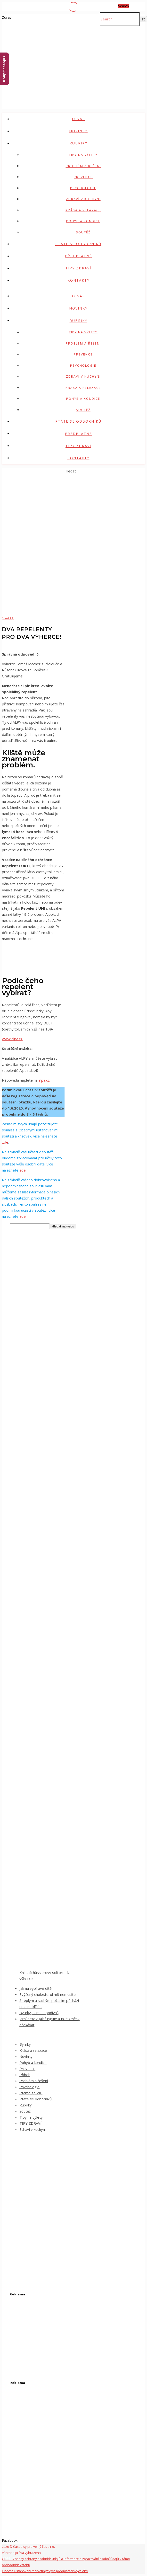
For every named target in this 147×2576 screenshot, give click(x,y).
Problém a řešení (83, 166)
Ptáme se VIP (30, 2092)
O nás (78, 118)
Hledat (70, 471)
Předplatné (78, 256)
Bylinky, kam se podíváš (38, 2012)
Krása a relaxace (83, 210)
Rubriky (78, 143)
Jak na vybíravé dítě (35, 1988)
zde (5, 1142)
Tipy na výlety (83, 154)
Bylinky (25, 2044)
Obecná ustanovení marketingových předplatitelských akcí (45, 2571)
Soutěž (83, 232)
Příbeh (24, 2074)
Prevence (83, 177)
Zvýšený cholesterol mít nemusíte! (47, 1994)
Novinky (78, 131)
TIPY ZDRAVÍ (78, 268)
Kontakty (78, 280)
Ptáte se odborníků (78, 243)
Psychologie (83, 188)
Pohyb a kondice (83, 221)
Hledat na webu (63, 1226)
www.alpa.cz (12, 1038)
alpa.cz (44, 1080)
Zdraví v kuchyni (83, 199)
